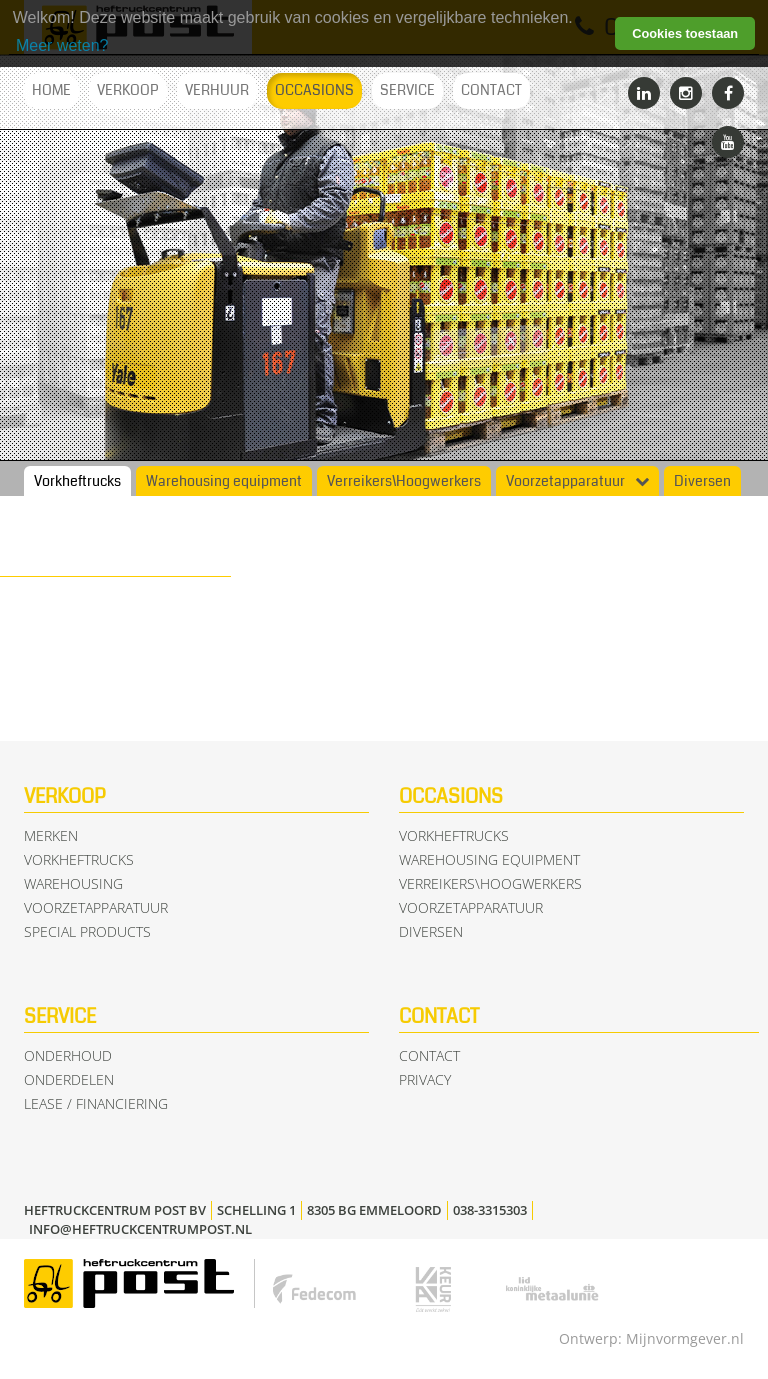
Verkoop (128, 90)
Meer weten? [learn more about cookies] (62, 45)
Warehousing (73, 883)
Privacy (425, 1079)
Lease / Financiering (96, 1103)
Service (407, 90)
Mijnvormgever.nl (685, 1338)
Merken (51, 835)
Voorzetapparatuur (565, 482)
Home (51, 90)
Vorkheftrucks (77, 482)
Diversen (702, 482)
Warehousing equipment (224, 482)
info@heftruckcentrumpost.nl (140, 1229)
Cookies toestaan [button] (685, 33)
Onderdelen (69, 1079)
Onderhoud (68, 1055)
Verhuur (217, 90)
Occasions (314, 90)
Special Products (87, 931)
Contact (491, 90)
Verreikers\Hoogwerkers (404, 482)
